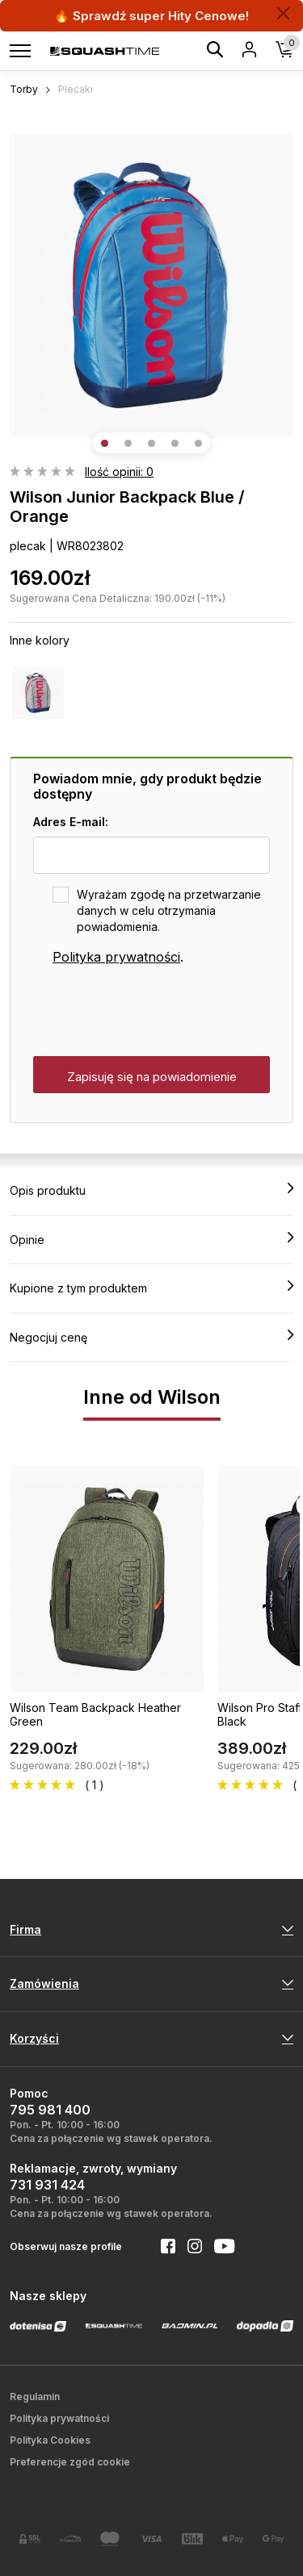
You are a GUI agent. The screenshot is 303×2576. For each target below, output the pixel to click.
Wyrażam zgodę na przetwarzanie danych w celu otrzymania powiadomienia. (169, 910)
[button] (104, 443)
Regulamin (35, 2396)
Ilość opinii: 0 (119, 471)
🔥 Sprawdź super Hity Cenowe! (151, 15)
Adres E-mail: (70, 822)
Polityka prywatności (116, 957)
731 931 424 (47, 2185)
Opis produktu (151, 1190)
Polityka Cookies (50, 2440)
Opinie (151, 1239)
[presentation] (156, 1011)
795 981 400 (50, 2110)
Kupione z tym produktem (151, 1287)
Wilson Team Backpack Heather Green (95, 1714)
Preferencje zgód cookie (70, 2462)
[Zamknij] (283, 13)
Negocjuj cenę (151, 1337)
